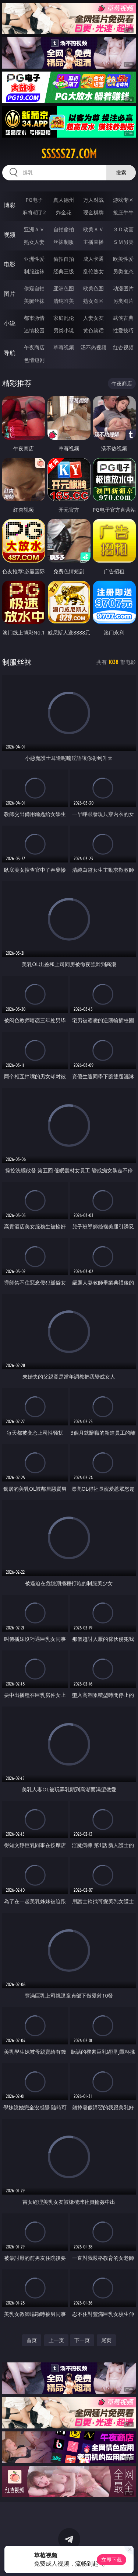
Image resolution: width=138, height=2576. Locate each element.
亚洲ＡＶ (34, 229)
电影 (9, 264)
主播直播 (93, 241)
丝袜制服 (63, 241)
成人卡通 (93, 258)
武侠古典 (123, 317)
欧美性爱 (123, 258)
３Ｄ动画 (123, 229)
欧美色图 (93, 288)
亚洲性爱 (34, 258)
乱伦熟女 (93, 271)
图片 (9, 294)
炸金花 (63, 212)
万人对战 (93, 199)
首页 (31, 2340)
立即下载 (111, 2559)
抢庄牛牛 (123, 212)
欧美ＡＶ (93, 229)
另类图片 (123, 300)
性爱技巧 (123, 330)
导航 (9, 353)
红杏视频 (123, 347)
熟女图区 (93, 300)
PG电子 (34, 199)
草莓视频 (63, 347)
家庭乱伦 (63, 317)
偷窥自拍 (34, 288)
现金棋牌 (93, 212)
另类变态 (123, 271)
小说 (9, 323)
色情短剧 (34, 359)
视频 (9, 235)
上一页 (56, 2340)
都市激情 (34, 317)
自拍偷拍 (63, 229)
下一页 (82, 2340)
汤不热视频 (93, 347)
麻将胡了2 (34, 212)
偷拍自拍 (63, 258)
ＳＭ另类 (123, 241)
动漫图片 (123, 288)
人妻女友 (93, 317)
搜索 (121, 172)
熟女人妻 (34, 241)
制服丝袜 (34, 271)
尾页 (106, 2340)
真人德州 (63, 199)
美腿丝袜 (34, 300)
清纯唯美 (63, 300)
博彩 (9, 205)
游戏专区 (123, 199)
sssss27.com (69, 153)
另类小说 (63, 330)
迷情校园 (34, 330)
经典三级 (63, 271)
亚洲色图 (63, 288)
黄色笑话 (93, 330)
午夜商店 (34, 347)
